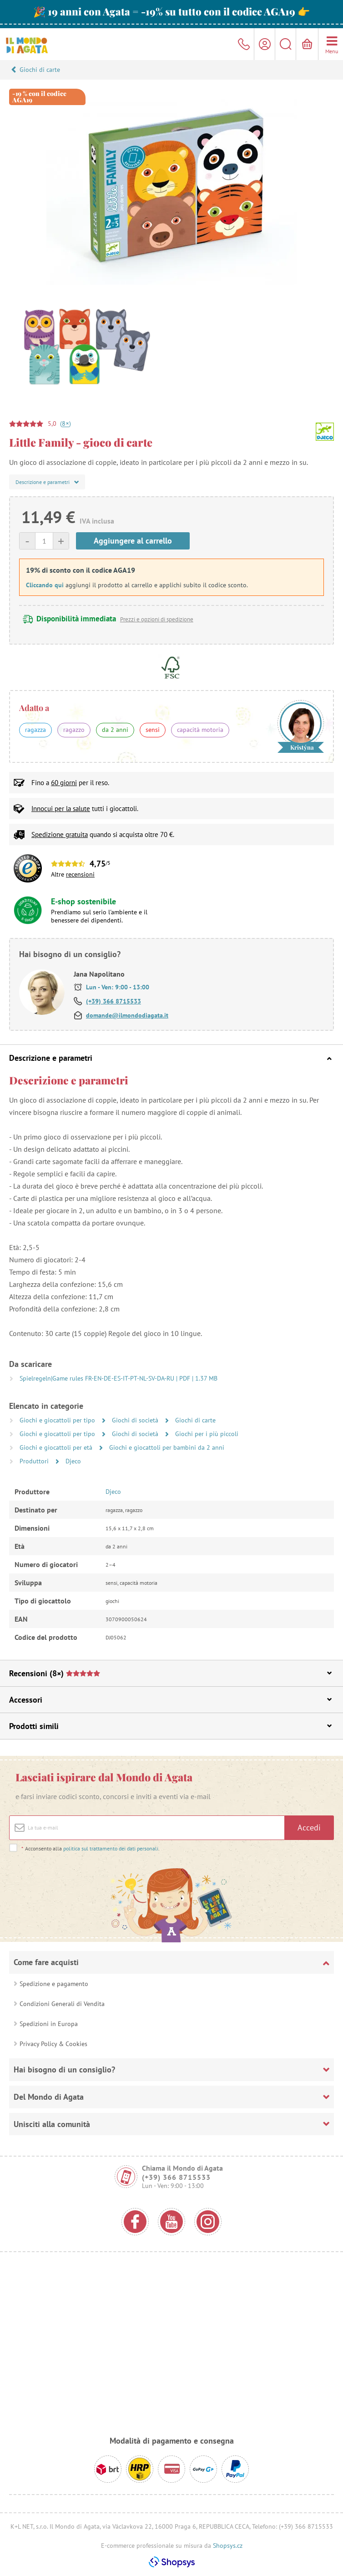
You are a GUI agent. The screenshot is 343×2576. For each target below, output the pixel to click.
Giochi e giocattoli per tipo (58, 1420)
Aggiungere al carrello (133, 540)
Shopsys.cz (227, 2545)
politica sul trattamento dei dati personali (110, 1848)
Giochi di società (136, 1420)
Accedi (309, 1827)
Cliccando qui (45, 585)
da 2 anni (115, 730)
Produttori (35, 1461)
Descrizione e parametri (170, 1058)
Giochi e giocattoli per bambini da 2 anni (166, 1447)
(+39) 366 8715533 (113, 1001)
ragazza (35, 730)
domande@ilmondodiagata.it (127, 1015)
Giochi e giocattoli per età (57, 1447)
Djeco (73, 1461)
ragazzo (74, 730)
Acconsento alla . (90, 1848)
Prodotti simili (170, 1726)
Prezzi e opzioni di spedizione (156, 619)
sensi (153, 730)
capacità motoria (200, 730)
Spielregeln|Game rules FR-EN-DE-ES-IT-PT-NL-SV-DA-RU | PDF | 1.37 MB (118, 1378)
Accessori (170, 1699)
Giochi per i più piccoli (206, 1434)
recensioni (80, 874)
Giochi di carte (40, 70)
